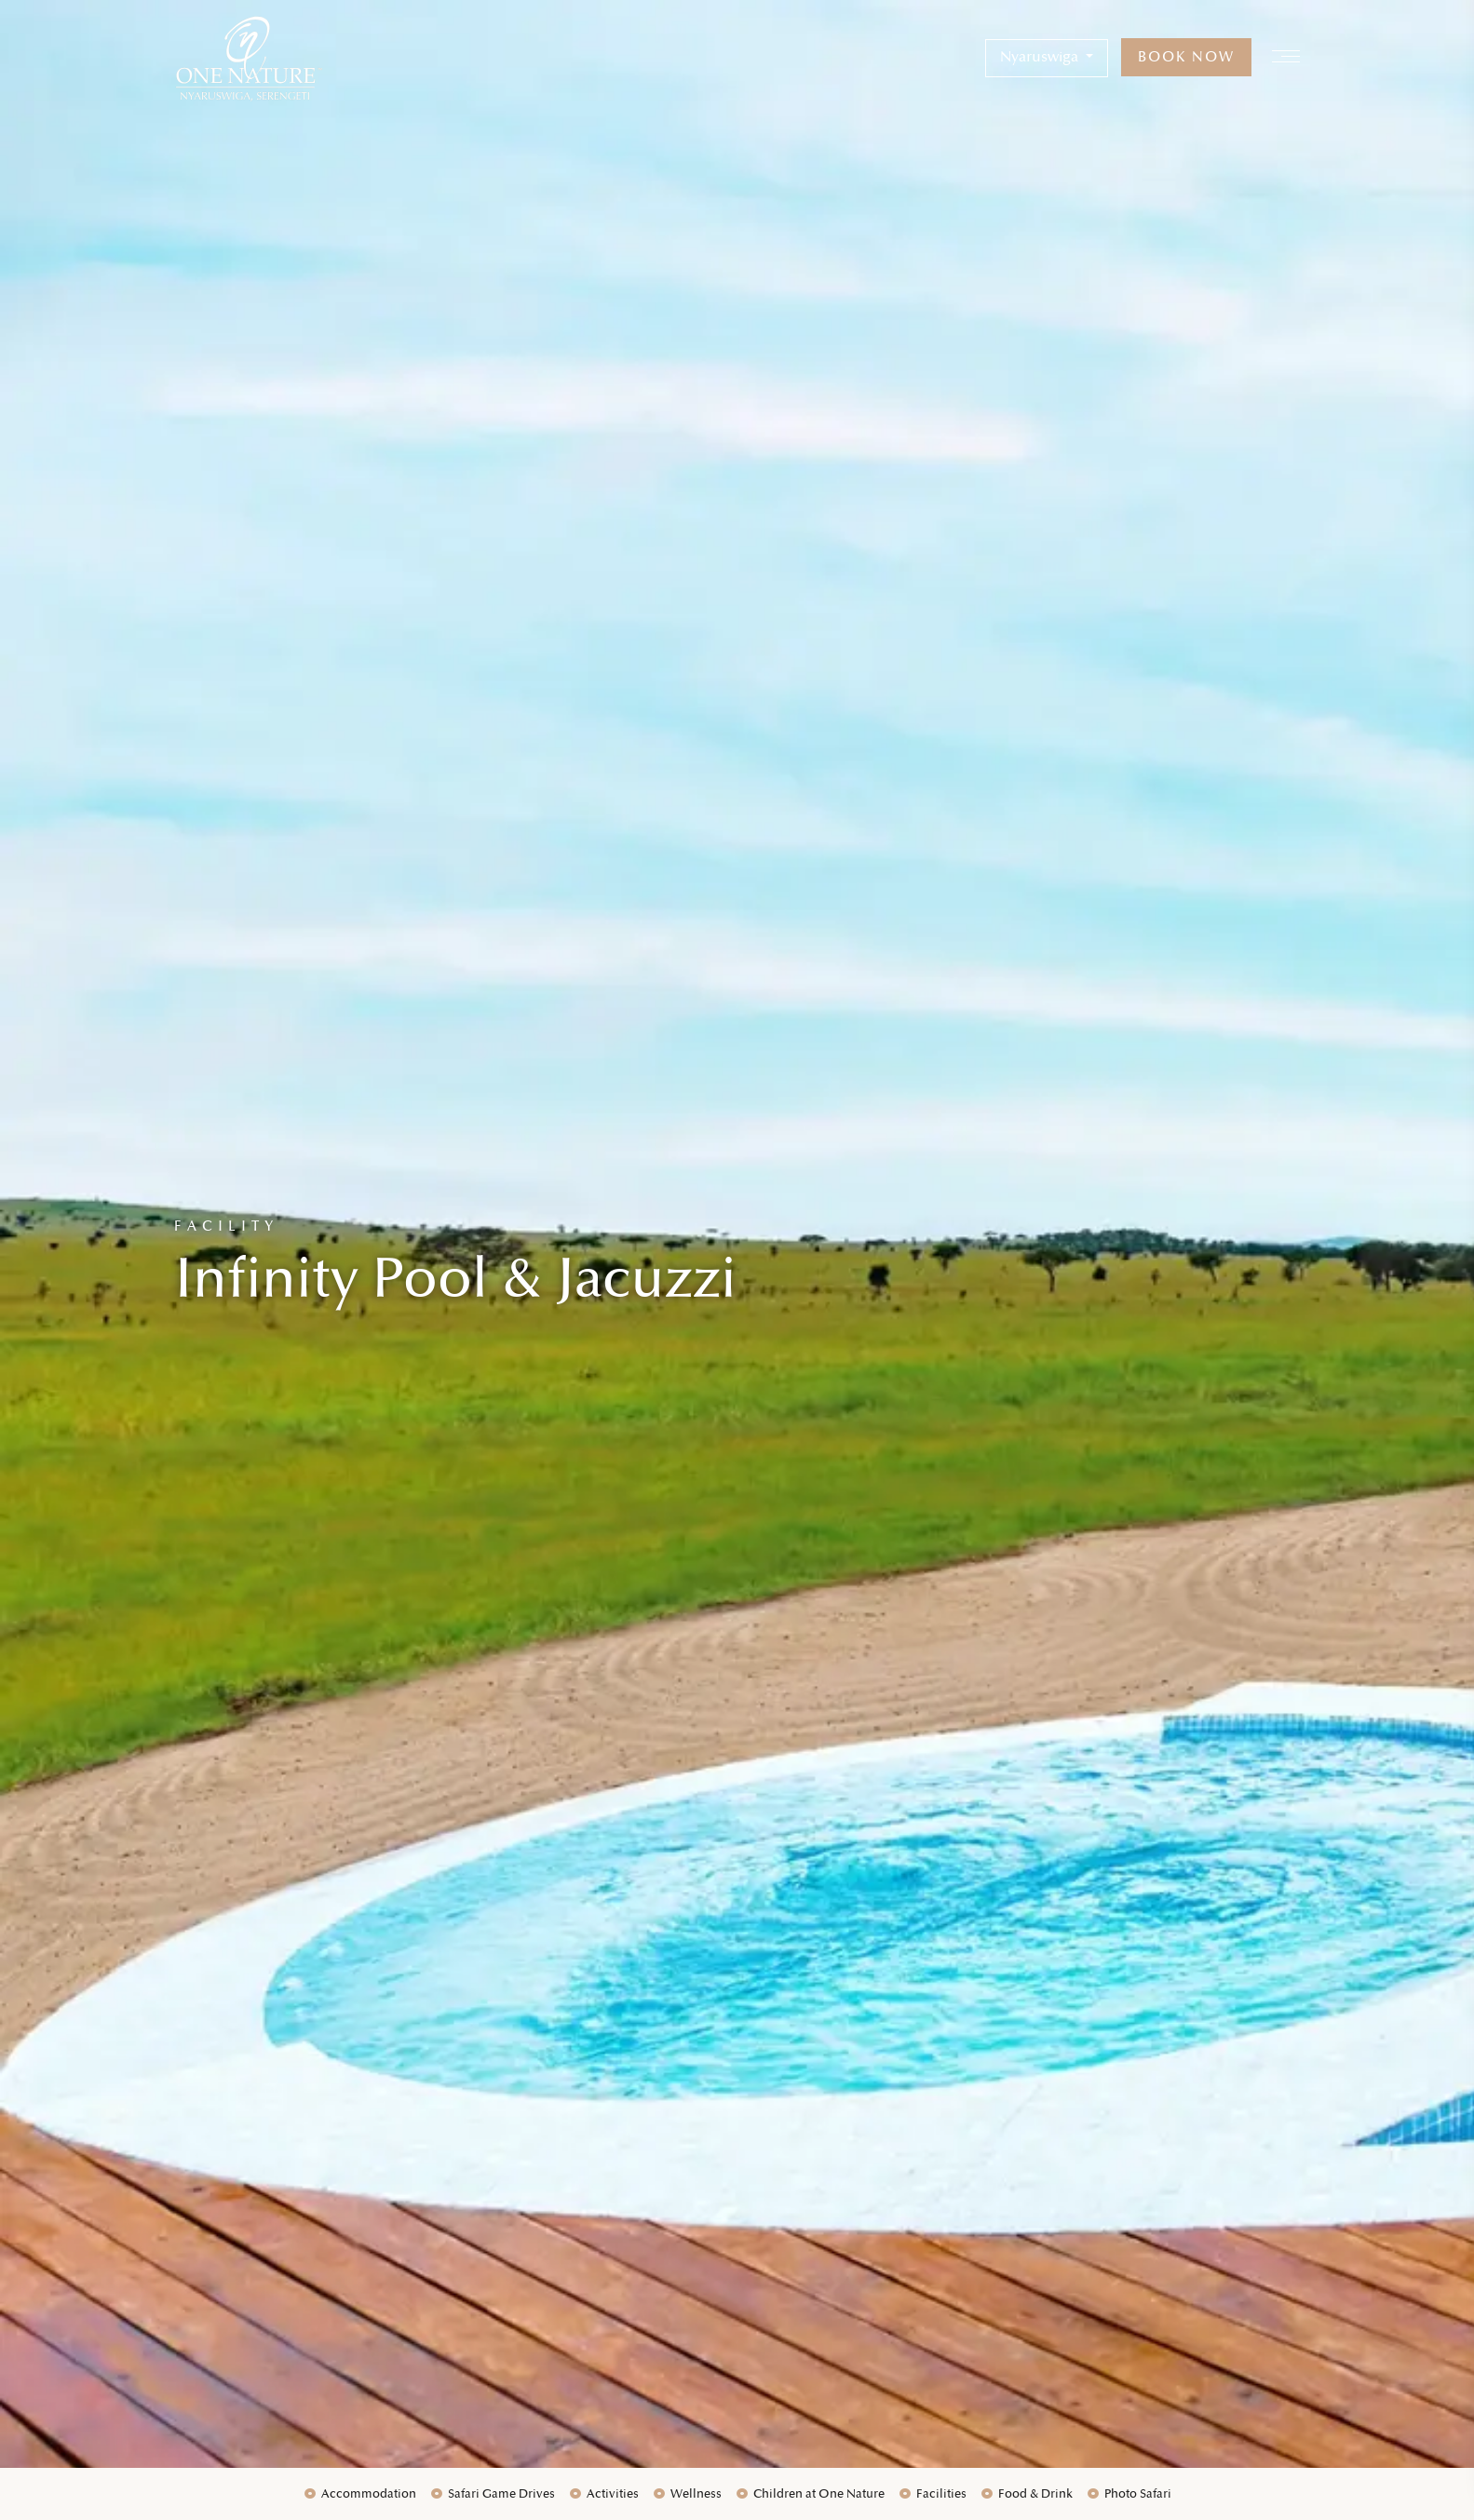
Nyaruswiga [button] (1041, 57)
